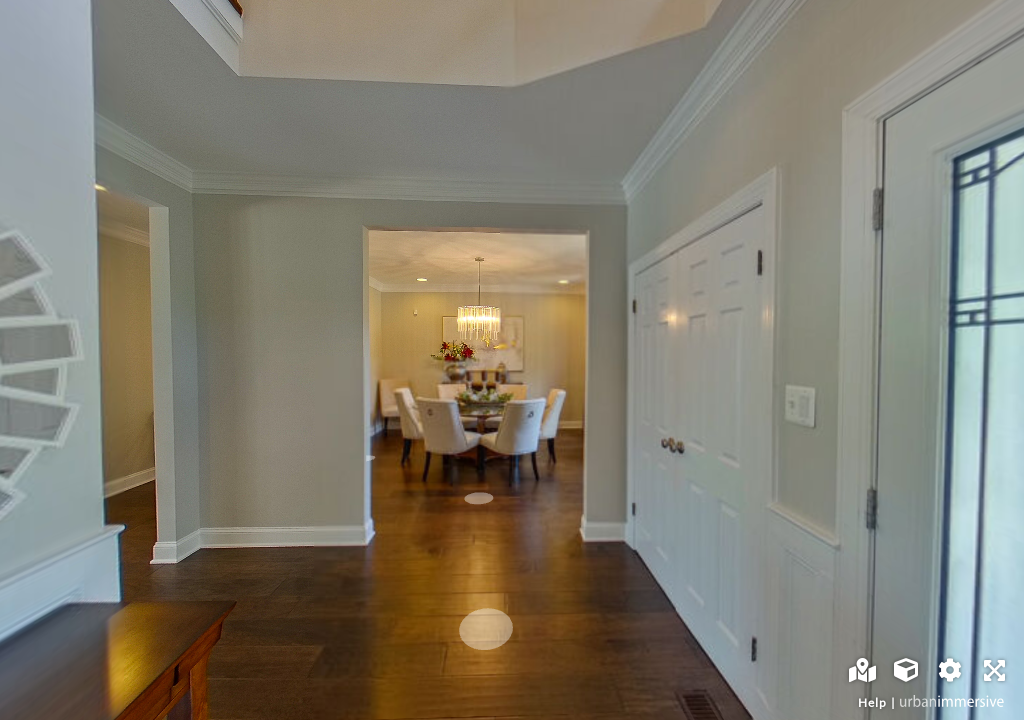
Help (872, 702)
